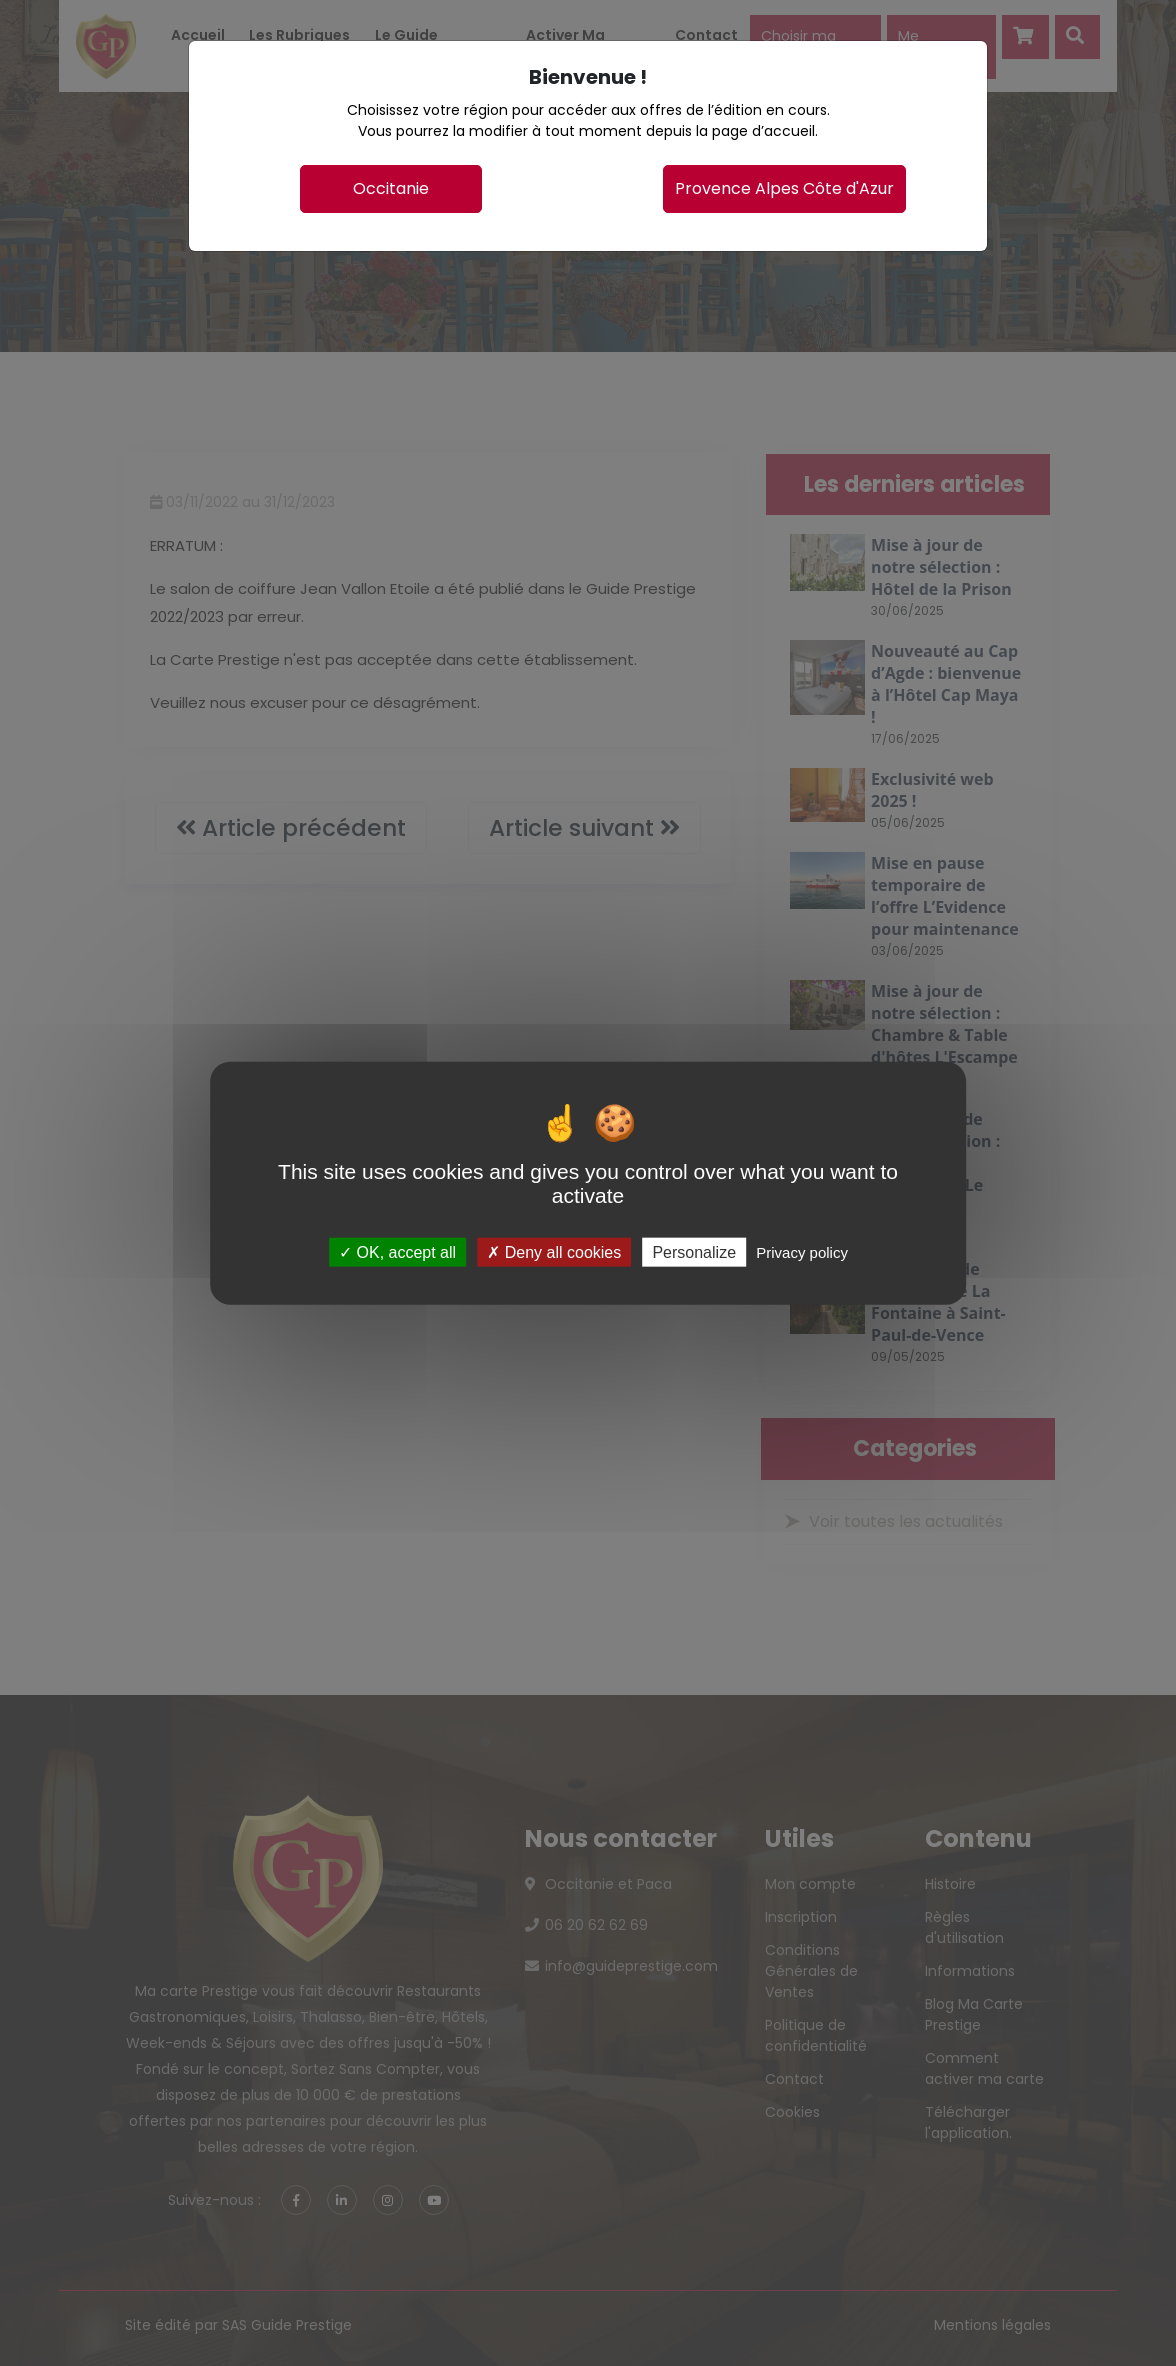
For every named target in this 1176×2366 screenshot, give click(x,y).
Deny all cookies (554, 1251)
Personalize (694, 1251)
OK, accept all (397, 1251)
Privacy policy (802, 1251)
